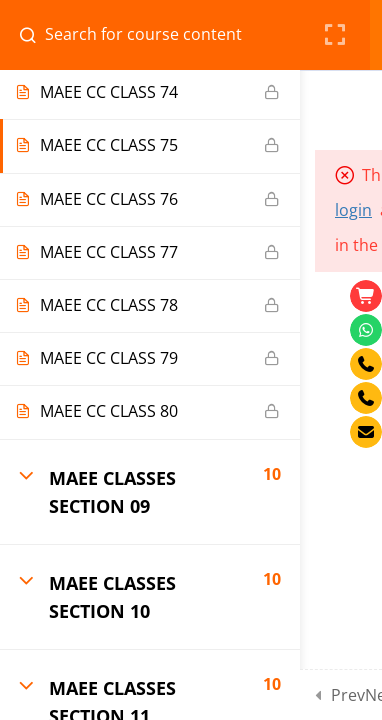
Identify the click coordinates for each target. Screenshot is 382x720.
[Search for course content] (36, 35)
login (353, 210)
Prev (348, 695)
